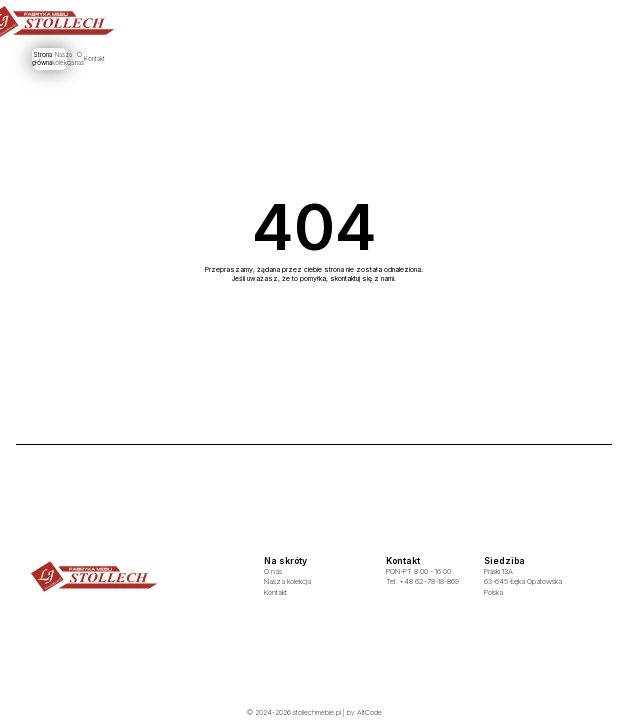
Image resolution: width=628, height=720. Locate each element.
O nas (357, 58)
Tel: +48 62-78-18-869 (422, 581)
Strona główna (237, 58)
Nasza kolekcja (303, 58)
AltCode (369, 712)
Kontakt (400, 58)
